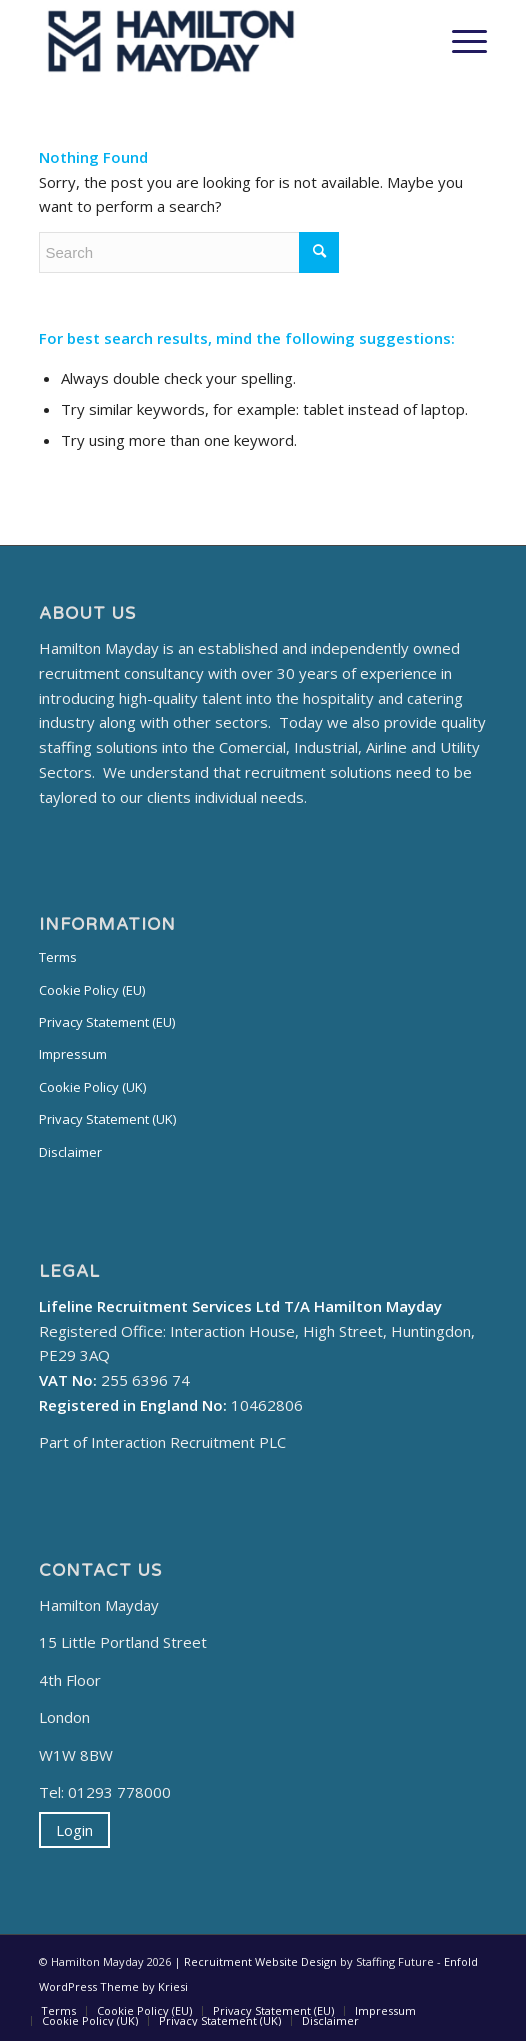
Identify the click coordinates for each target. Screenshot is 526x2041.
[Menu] (459, 41)
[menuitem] (58, 2011)
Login (74, 1830)
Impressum (73, 1054)
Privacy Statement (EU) (107, 1022)
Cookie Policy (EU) (92, 990)
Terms (58, 957)
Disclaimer (70, 1152)
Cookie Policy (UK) (92, 1087)
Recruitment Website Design (260, 1961)
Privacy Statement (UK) (107, 1119)
